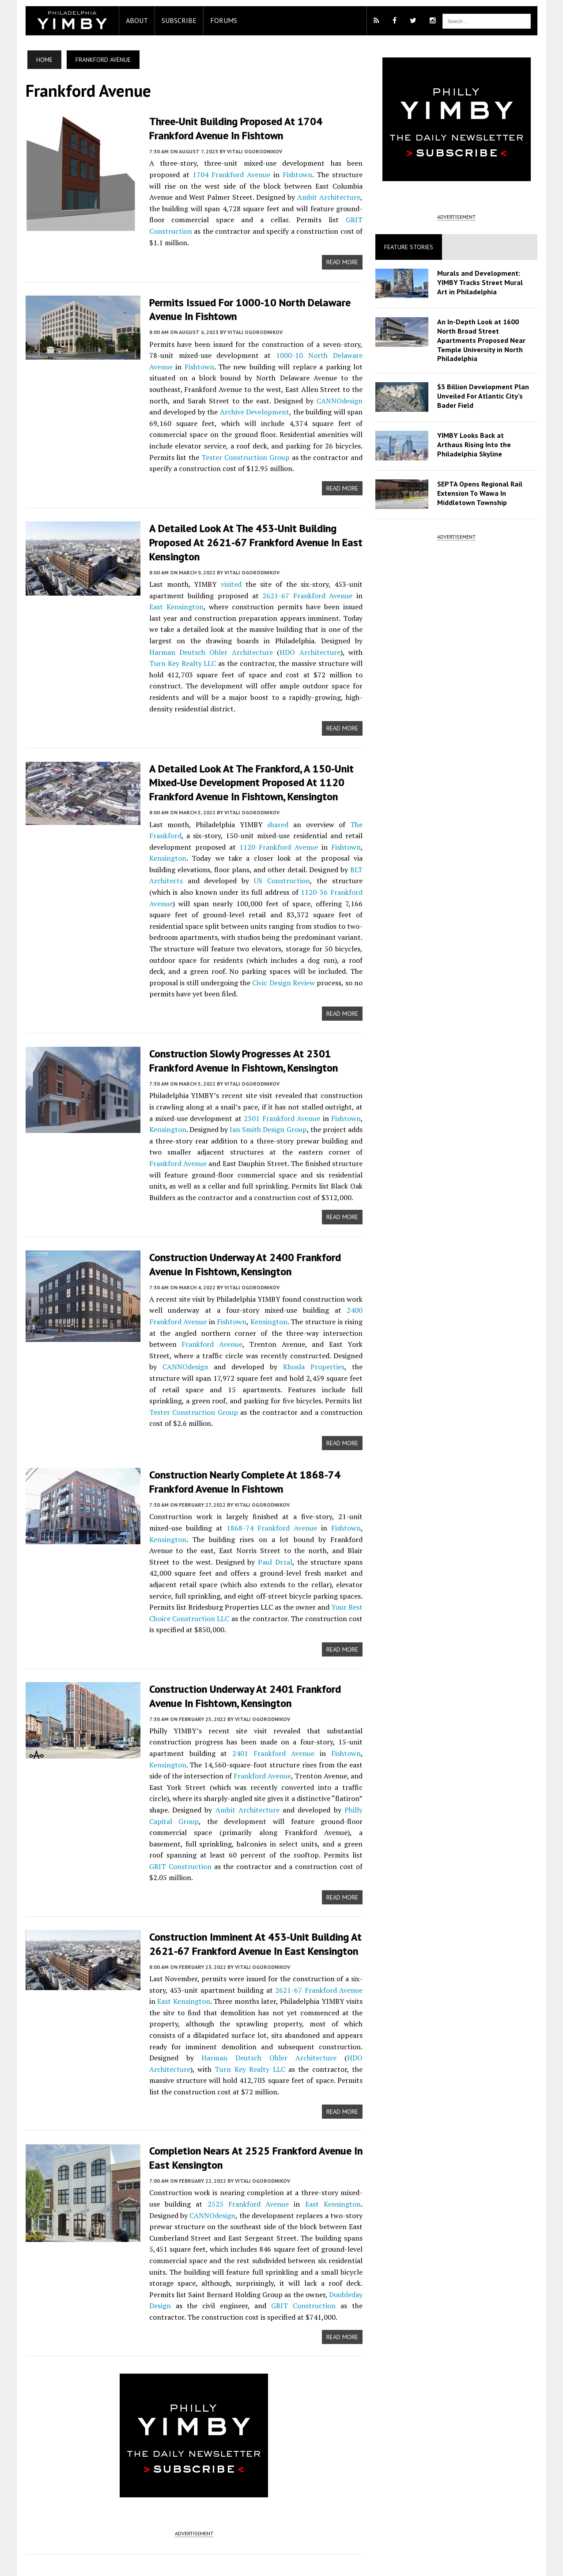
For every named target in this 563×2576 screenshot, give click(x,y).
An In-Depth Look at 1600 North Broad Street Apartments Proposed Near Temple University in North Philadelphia (483, 340)
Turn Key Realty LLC (329, 638)
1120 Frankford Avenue (277, 821)
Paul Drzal (202, 1511)
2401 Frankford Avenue (272, 1703)
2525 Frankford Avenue (231, 2142)
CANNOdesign (291, 388)
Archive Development (203, 399)
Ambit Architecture (314, 196)
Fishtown (287, 174)
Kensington (163, 832)
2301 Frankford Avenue (278, 1080)
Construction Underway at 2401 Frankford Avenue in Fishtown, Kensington (240, 1646)
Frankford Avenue (174, 1306)
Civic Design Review (188, 956)
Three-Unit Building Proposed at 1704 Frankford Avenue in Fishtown (231, 128)
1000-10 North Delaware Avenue (309, 343)
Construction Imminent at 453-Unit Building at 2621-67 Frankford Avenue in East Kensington (251, 1882)
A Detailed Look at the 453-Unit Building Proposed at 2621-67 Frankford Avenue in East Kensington (251, 529)
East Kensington (171, 1940)
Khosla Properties (232, 1328)
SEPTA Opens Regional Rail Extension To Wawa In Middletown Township (481, 493)
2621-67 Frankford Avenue (296, 582)
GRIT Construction (322, 219)
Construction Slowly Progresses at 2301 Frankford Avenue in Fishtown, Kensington (239, 1023)
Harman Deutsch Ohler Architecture (203, 1996)
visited (229, 570)
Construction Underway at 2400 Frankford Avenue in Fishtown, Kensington (240, 1226)
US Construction (235, 855)
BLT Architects (340, 843)
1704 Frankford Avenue (224, 174)
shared (276, 798)
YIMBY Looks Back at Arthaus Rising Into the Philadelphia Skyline (486, 444)
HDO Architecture (241, 638)
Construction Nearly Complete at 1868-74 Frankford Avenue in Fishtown (240, 1432)
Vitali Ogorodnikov (250, 151)
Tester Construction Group (310, 1362)
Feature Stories (410, 247)
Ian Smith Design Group (263, 1092)
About (132, 20)
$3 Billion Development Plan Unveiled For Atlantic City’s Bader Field (485, 396)
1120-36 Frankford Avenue (302, 866)
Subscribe (174, 20)
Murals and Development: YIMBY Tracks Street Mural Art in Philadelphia (482, 282)
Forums (219, 20)
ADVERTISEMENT (192, 2472)
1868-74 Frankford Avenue (237, 1477)
